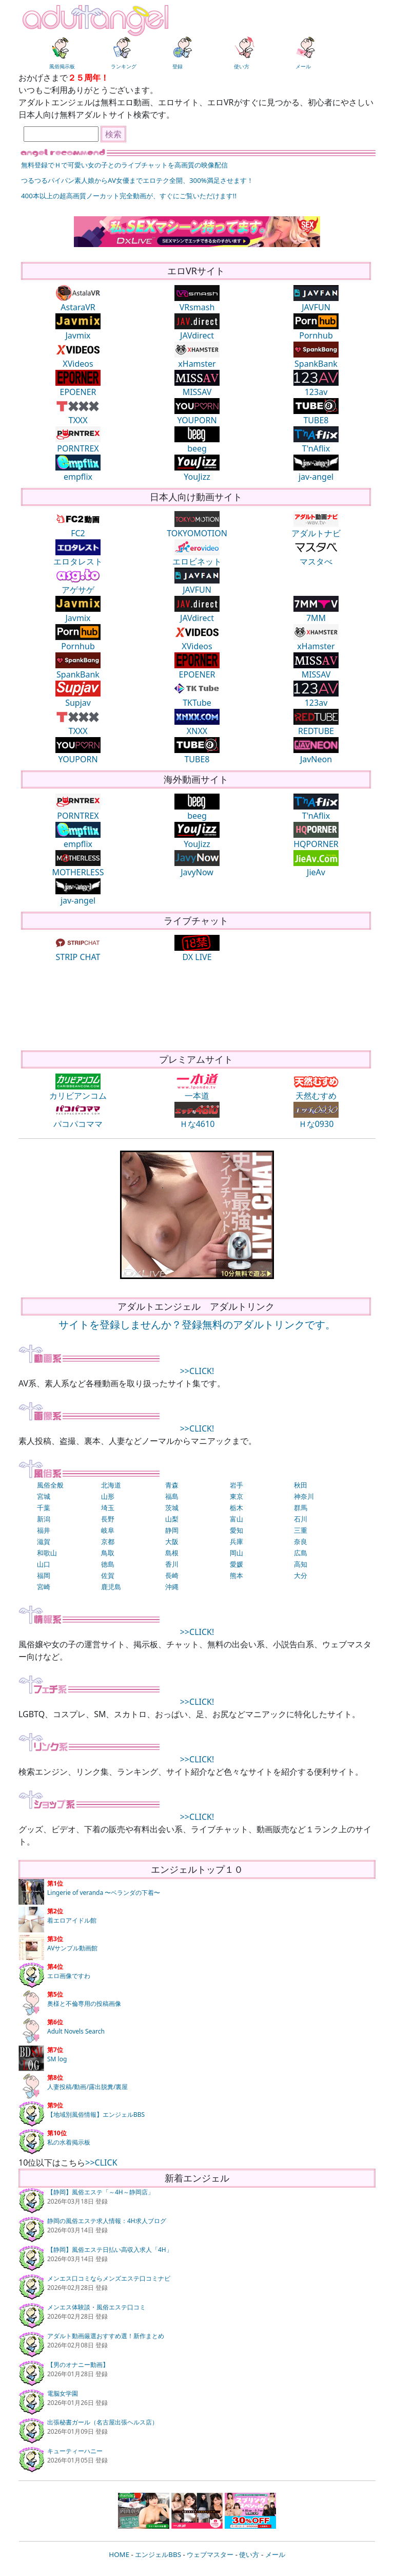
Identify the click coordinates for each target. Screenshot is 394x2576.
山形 (107, 1496)
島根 (172, 1552)
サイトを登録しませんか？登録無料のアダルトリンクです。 (197, 1324)
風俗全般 (50, 1485)
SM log (57, 2059)
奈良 (300, 1541)
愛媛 (236, 1564)
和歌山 (47, 1552)
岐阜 (107, 1530)
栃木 (236, 1507)
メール (275, 2554)
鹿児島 (111, 1586)
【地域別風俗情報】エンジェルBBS (96, 2114)
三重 (300, 1530)
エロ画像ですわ (68, 1975)
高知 (300, 1564)
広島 (300, 1552)
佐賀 (107, 1575)
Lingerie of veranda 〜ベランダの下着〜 (103, 1892)
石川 (300, 1519)
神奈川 (304, 1496)
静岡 (172, 1530)
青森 (172, 1485)
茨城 (172, 1507)
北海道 (111, 1485)
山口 (43, 1564)
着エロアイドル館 (71, 1920)
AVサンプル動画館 (72, 1948)
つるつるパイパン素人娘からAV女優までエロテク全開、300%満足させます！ (137, 180)
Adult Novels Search (76, 2031)
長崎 (172, 1575)
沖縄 (172, 1586)
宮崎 (43, 1586)
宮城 (43, 1496)
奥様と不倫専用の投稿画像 (84, 2003)
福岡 (43, 1575)
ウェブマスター (210, 2554)
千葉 (43, 1507)
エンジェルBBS (158, 2554)
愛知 (236, 1530)
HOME (119, 2554)
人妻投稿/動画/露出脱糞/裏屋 (87, 2086)
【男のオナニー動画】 (78, 2364)
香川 (172, 1564)
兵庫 (236, 1541)
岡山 (236, 1552)
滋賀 (43, 1541)
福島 (172, 1496)
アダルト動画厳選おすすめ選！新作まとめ (105, 2335)
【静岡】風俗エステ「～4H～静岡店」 (100, 2192)
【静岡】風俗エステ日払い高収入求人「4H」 (109, 2249)
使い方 (249, 2554)
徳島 (107, 1564)
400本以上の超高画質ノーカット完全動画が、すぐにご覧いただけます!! (129, 195)
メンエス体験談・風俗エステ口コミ (96, 2307)
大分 (300, 1575)
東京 (236, 1496)
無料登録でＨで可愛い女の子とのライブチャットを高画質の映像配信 (124, 165)
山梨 (172, 1519)
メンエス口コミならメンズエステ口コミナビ (108, 2278)
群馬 (300, 1507)
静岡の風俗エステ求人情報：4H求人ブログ (106, 2220)
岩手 (236, 1485)
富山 (236, 1519)
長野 (107, 1519)
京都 (107, 1541)
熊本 (236, 1575)
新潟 (43, 1519)
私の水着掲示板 (68, 2142)
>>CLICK (101, 2162)
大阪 (172, 1541)
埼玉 (107, 1507)
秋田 (300, 1485)
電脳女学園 (62, 2393)
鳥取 (107, 1552)
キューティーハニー (75, 2451)
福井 (43, 1530)
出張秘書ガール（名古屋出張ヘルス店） (102, 2422)
